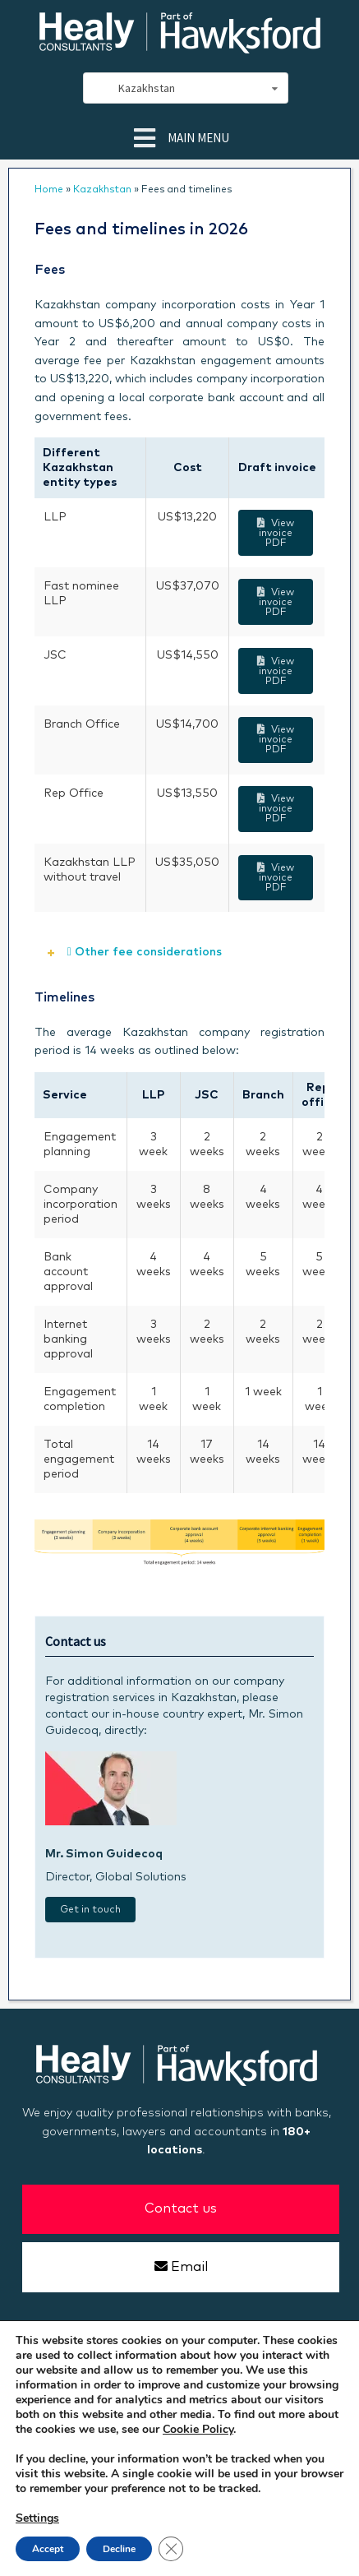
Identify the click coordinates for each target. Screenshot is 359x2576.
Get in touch (90, 1910)
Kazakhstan (102, 190)
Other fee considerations (144, 952)
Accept (47, 2548)
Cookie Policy (198, 2429)
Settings (37, 2518)
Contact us (181, 2208)
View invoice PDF (274, 533)
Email (180, 2266)
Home (49, 190)
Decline (119, 2548)
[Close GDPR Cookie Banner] (171, 2549)
